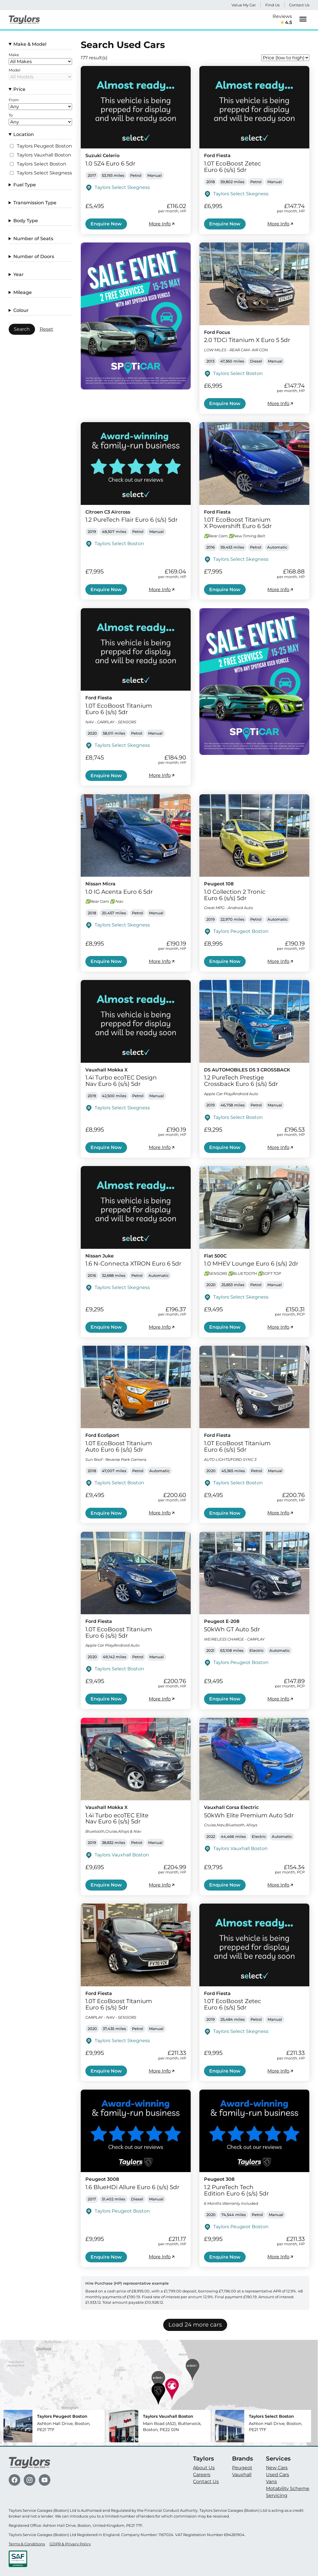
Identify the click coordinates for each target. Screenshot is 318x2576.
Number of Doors (33, 256)
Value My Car (243, 5)
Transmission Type (34, 202)
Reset (46, 329)
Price (19, 89)
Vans (271, 2481)
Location (23, 134)
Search (22, 329)
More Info (162, 224)
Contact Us (299, 5)
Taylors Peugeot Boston (44, 146)
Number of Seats (33, 238)
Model (15, 70)
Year (18, 274)
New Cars (277, 2467)
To (11, 115)
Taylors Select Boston (41, 164)
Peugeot (242, 2467)
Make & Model (29, 44)
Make (14, 55)
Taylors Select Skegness (44, 173)
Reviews (282, 20)
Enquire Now (106, 224)
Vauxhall (241, 2474)
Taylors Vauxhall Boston (44, 155)
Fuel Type (24, 184)
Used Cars (277, 2474)
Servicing (276, 2495)
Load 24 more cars (195, 2324)
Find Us (272, 5)
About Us (204, 2467)
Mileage (22, 292)
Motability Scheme (287, 2488)
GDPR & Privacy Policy (70, 2544)
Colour (21, 310)
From (14, 100)
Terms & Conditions (27, 2544)
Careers (201, 2474)
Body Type (25, 220)
